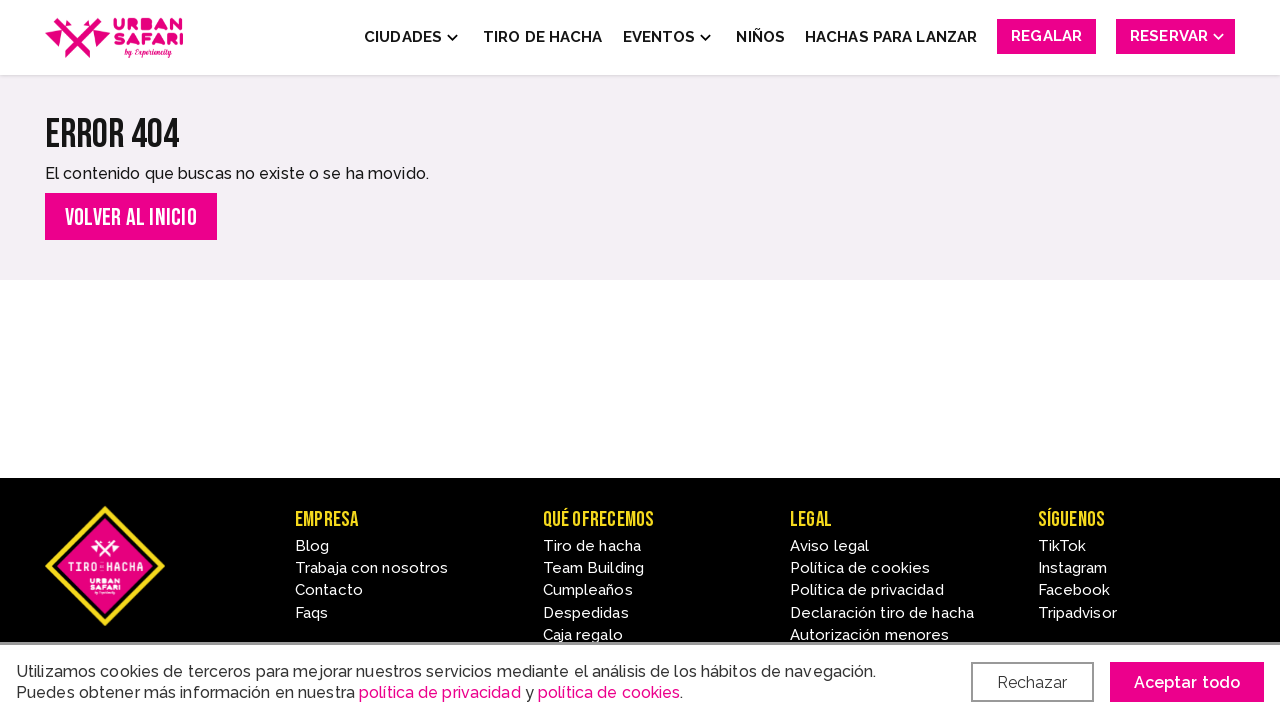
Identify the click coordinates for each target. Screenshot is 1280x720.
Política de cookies (860, 568)
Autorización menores (869, 635)
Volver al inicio (131, 217)
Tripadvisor (1077, 613)
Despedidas (586, 613)
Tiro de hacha (592, 546)
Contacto (329, 590)
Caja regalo (583, 635)
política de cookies (609, 692)
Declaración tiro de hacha (882, 613)
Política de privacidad (867, 590)
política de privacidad (440, 692)
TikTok (1062, 546)
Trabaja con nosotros (371, 568)
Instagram (1073, 568)
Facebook (1074, 590)
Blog (312, 546)
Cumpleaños (588, 590)
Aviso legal (829, 546)
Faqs (311, 613)
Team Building (594, 568)
